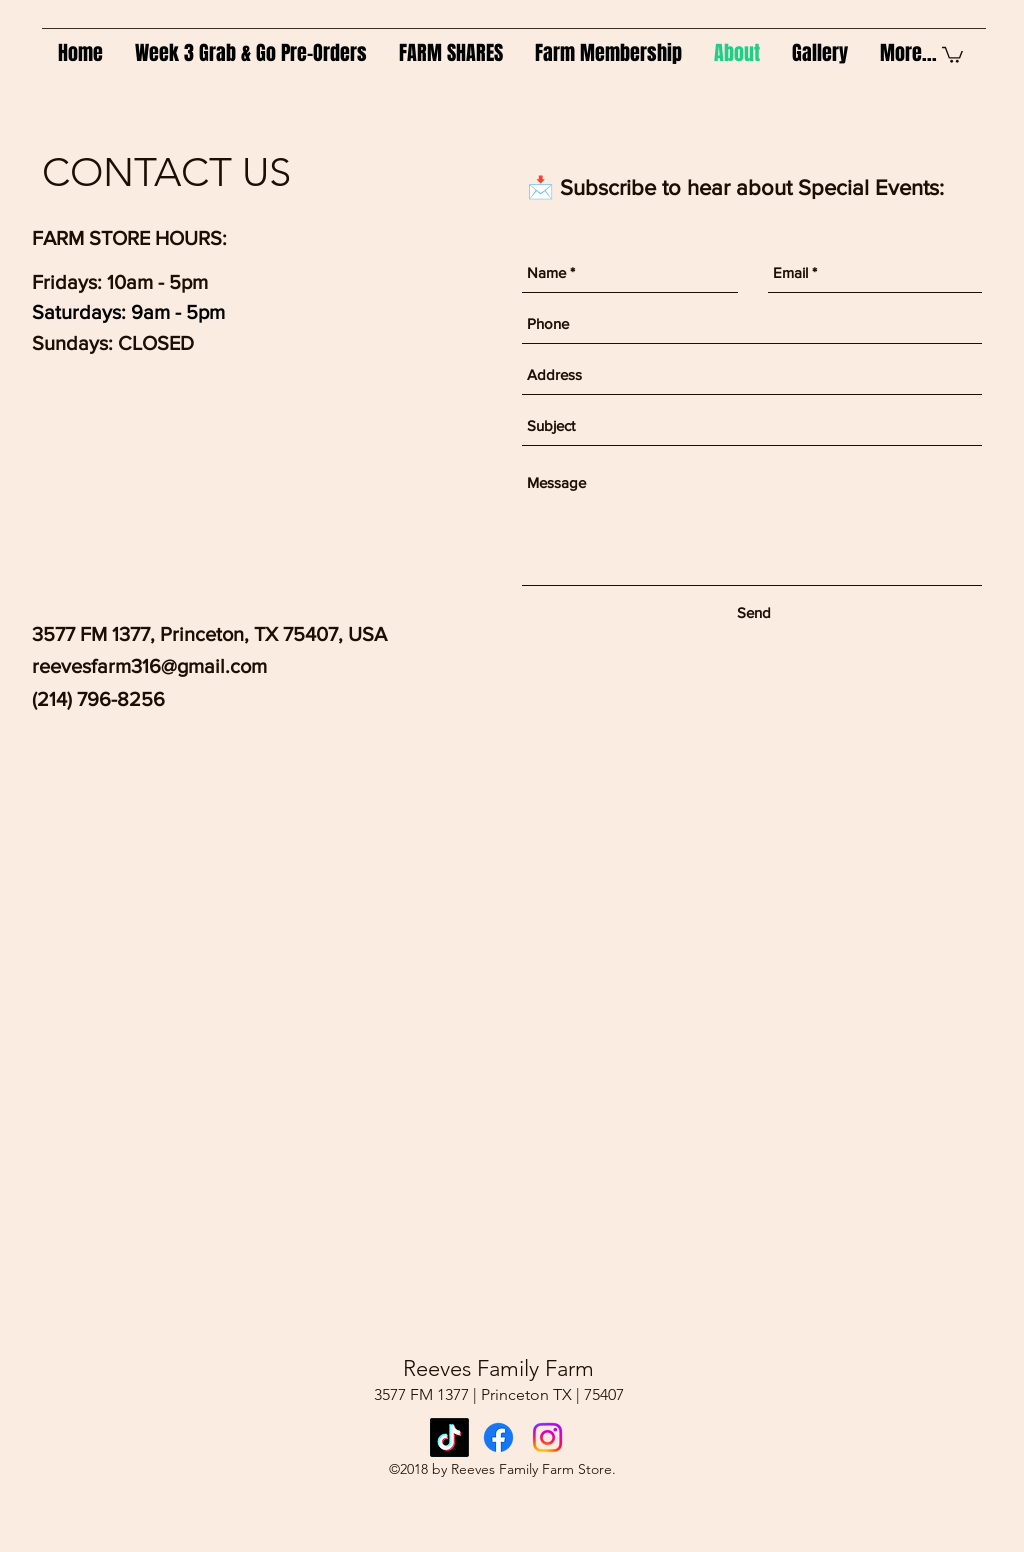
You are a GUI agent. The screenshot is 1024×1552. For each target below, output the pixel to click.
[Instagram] (547, 1437)
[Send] (754, 613)
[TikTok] (449, 1437)
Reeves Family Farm (498, 1368)
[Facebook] (498, 1437)
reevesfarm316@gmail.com (149, 666)
